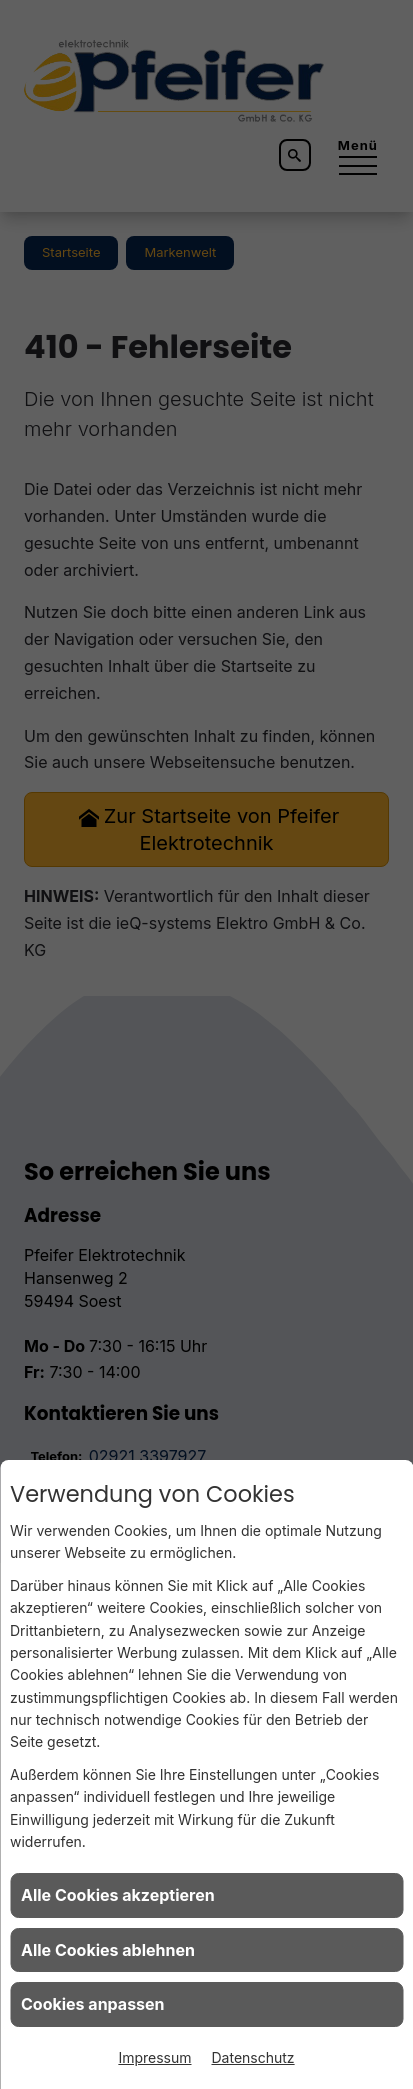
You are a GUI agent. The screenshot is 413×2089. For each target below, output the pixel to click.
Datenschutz (253, 2057)
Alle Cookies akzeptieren (118, 1895)
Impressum (154, 2057)
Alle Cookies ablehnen (108, 1950)
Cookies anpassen (93, 2004)
